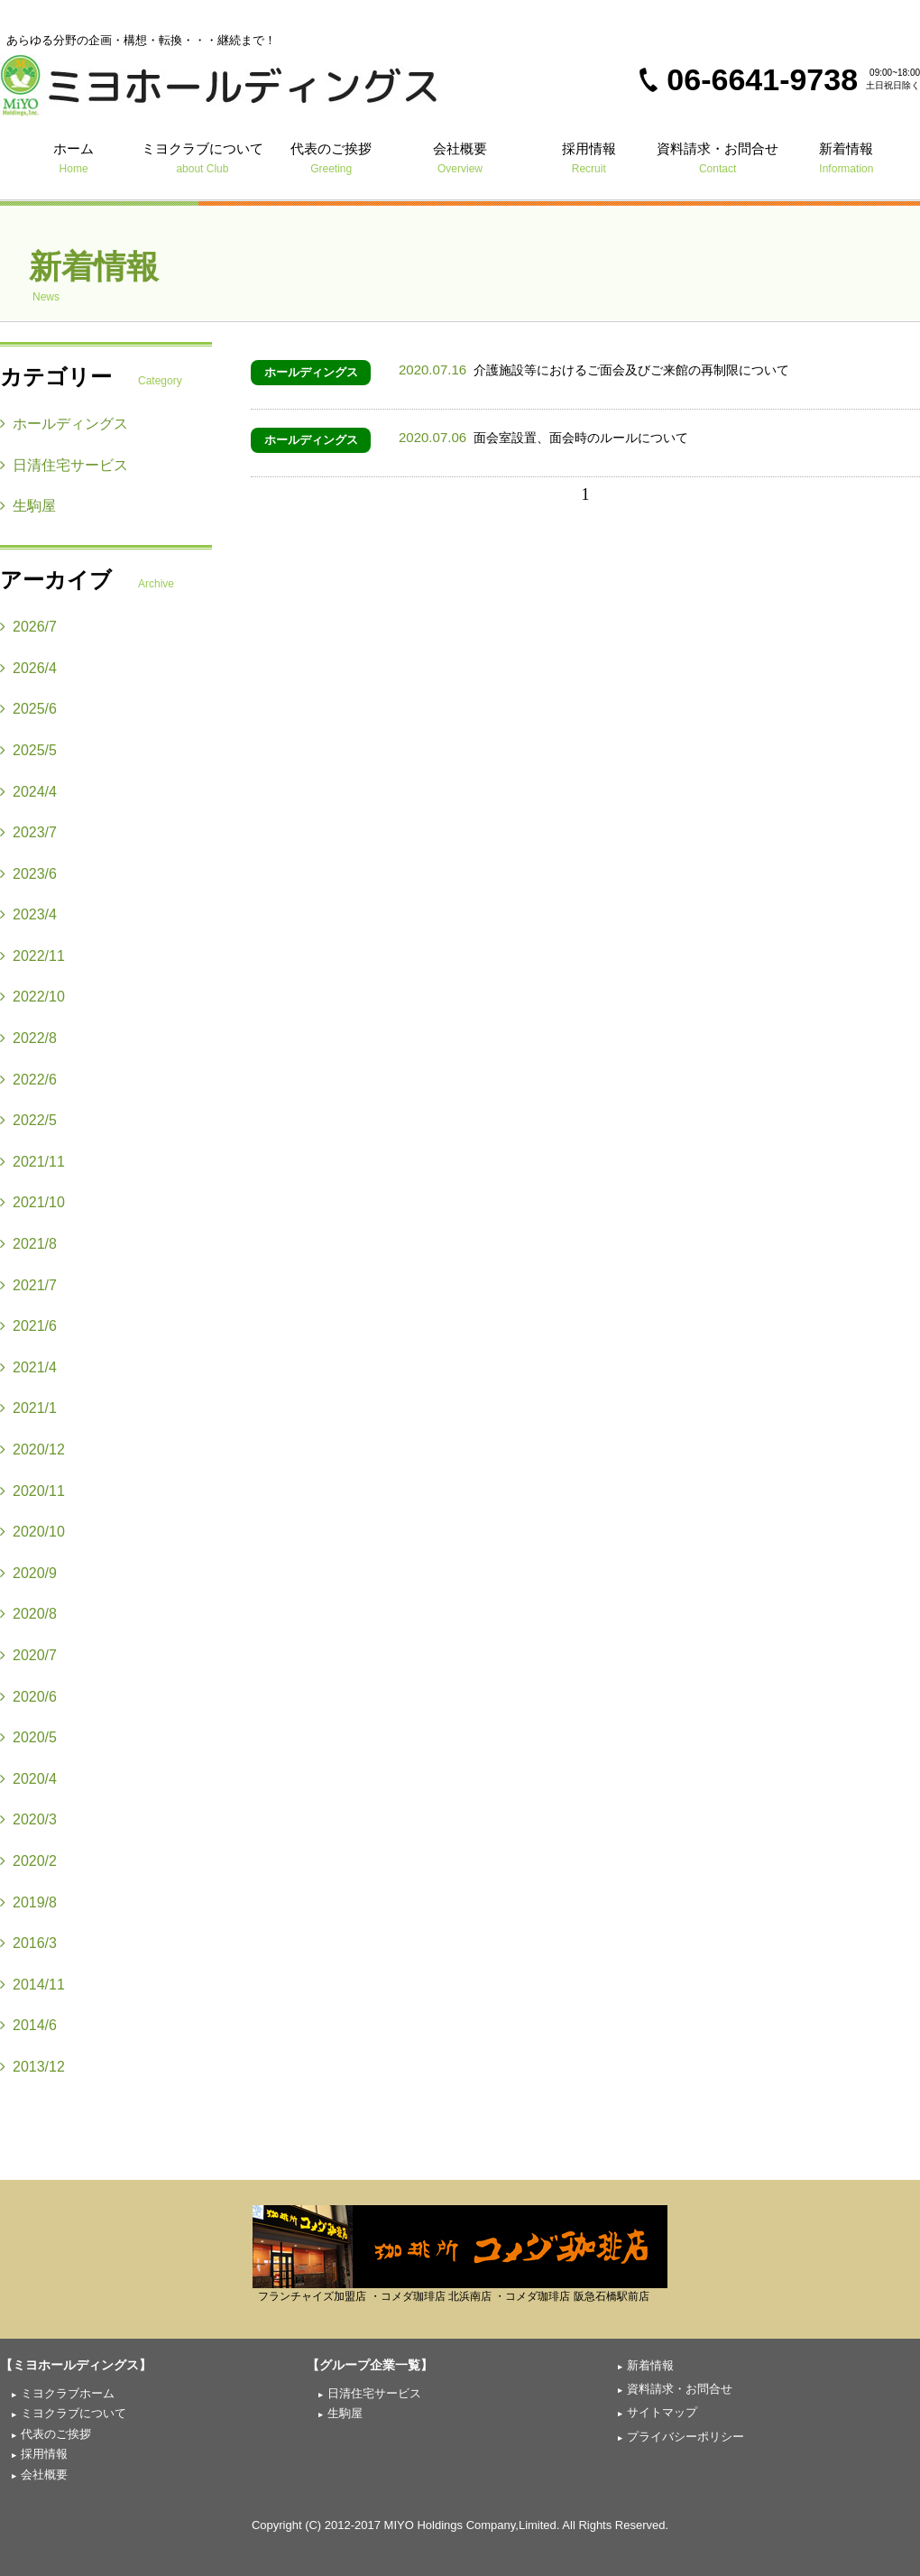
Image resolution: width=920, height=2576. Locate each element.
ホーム (73, 157)
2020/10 (32, 1531)
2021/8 (28, 1243)
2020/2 (28, 1861)
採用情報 (588, 157)
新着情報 (846, 157)
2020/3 (28, 1819)
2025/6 (28, 708)
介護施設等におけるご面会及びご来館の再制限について (594, 370)
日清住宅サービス (64, 465)
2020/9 (28, 1573)
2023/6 (28, 874)
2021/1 (28, 1408)
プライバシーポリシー (685, 2436)
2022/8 (28, 1038)
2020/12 (32, 1449)
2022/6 (28, 1079)
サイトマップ (662, 2412)
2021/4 (28, 1367)
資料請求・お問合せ (717, 157)
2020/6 (28, 1696)
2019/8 (28, 1902)
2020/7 (28, 1655)
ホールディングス (311, 372)
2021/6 (28, 1326)
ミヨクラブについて (202, 157)
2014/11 (32, 1984)
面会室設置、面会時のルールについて (543, 437)
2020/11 (32, 1491)
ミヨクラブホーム (68, 2393)
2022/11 (32, 956)
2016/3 (28, 1943)
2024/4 (28, 791)
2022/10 (32, 996)
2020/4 (28, 1779)
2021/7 (28, 1285)
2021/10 (32, 1202)
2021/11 (32, 1161)
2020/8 (28, 1613)
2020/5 (28, 1737)
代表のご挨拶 (331, 157)
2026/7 (28, 626)
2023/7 (28, 832)
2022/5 (28, 1120)
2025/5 (28, 750)
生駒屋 (28, 505)
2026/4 (28, 668)
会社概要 (460, 157)
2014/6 (28, 2025)
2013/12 (32, 2066)
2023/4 (28, 914)
